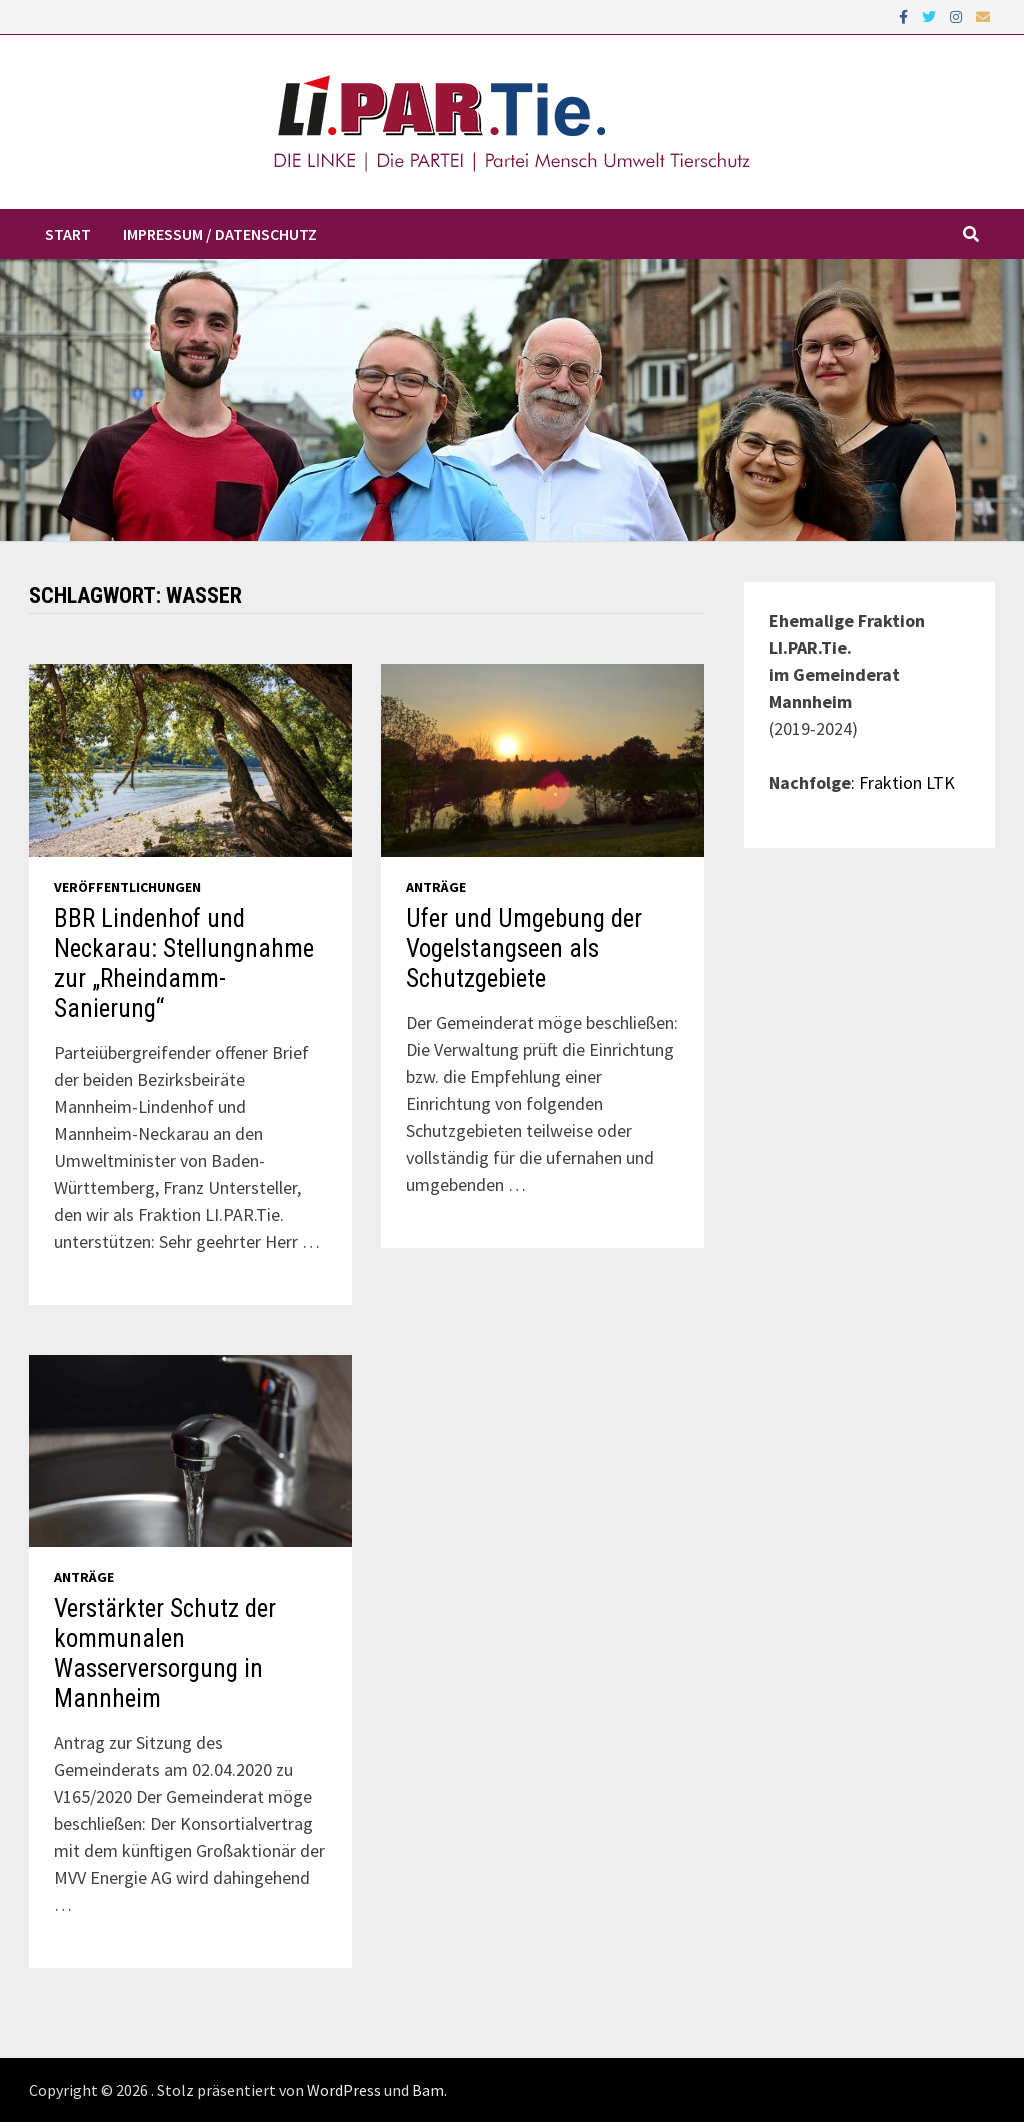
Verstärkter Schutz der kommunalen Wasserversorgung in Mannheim (165, 1653)
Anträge (436, 887)
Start (68, 234)
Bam (428, 2090)
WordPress (344, 2090)
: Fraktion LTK (903, 782)
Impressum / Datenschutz (220, 234)
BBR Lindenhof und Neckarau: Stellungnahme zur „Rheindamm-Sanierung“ (184, 963)
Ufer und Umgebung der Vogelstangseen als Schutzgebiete (524, 948)
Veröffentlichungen (127, 887)
